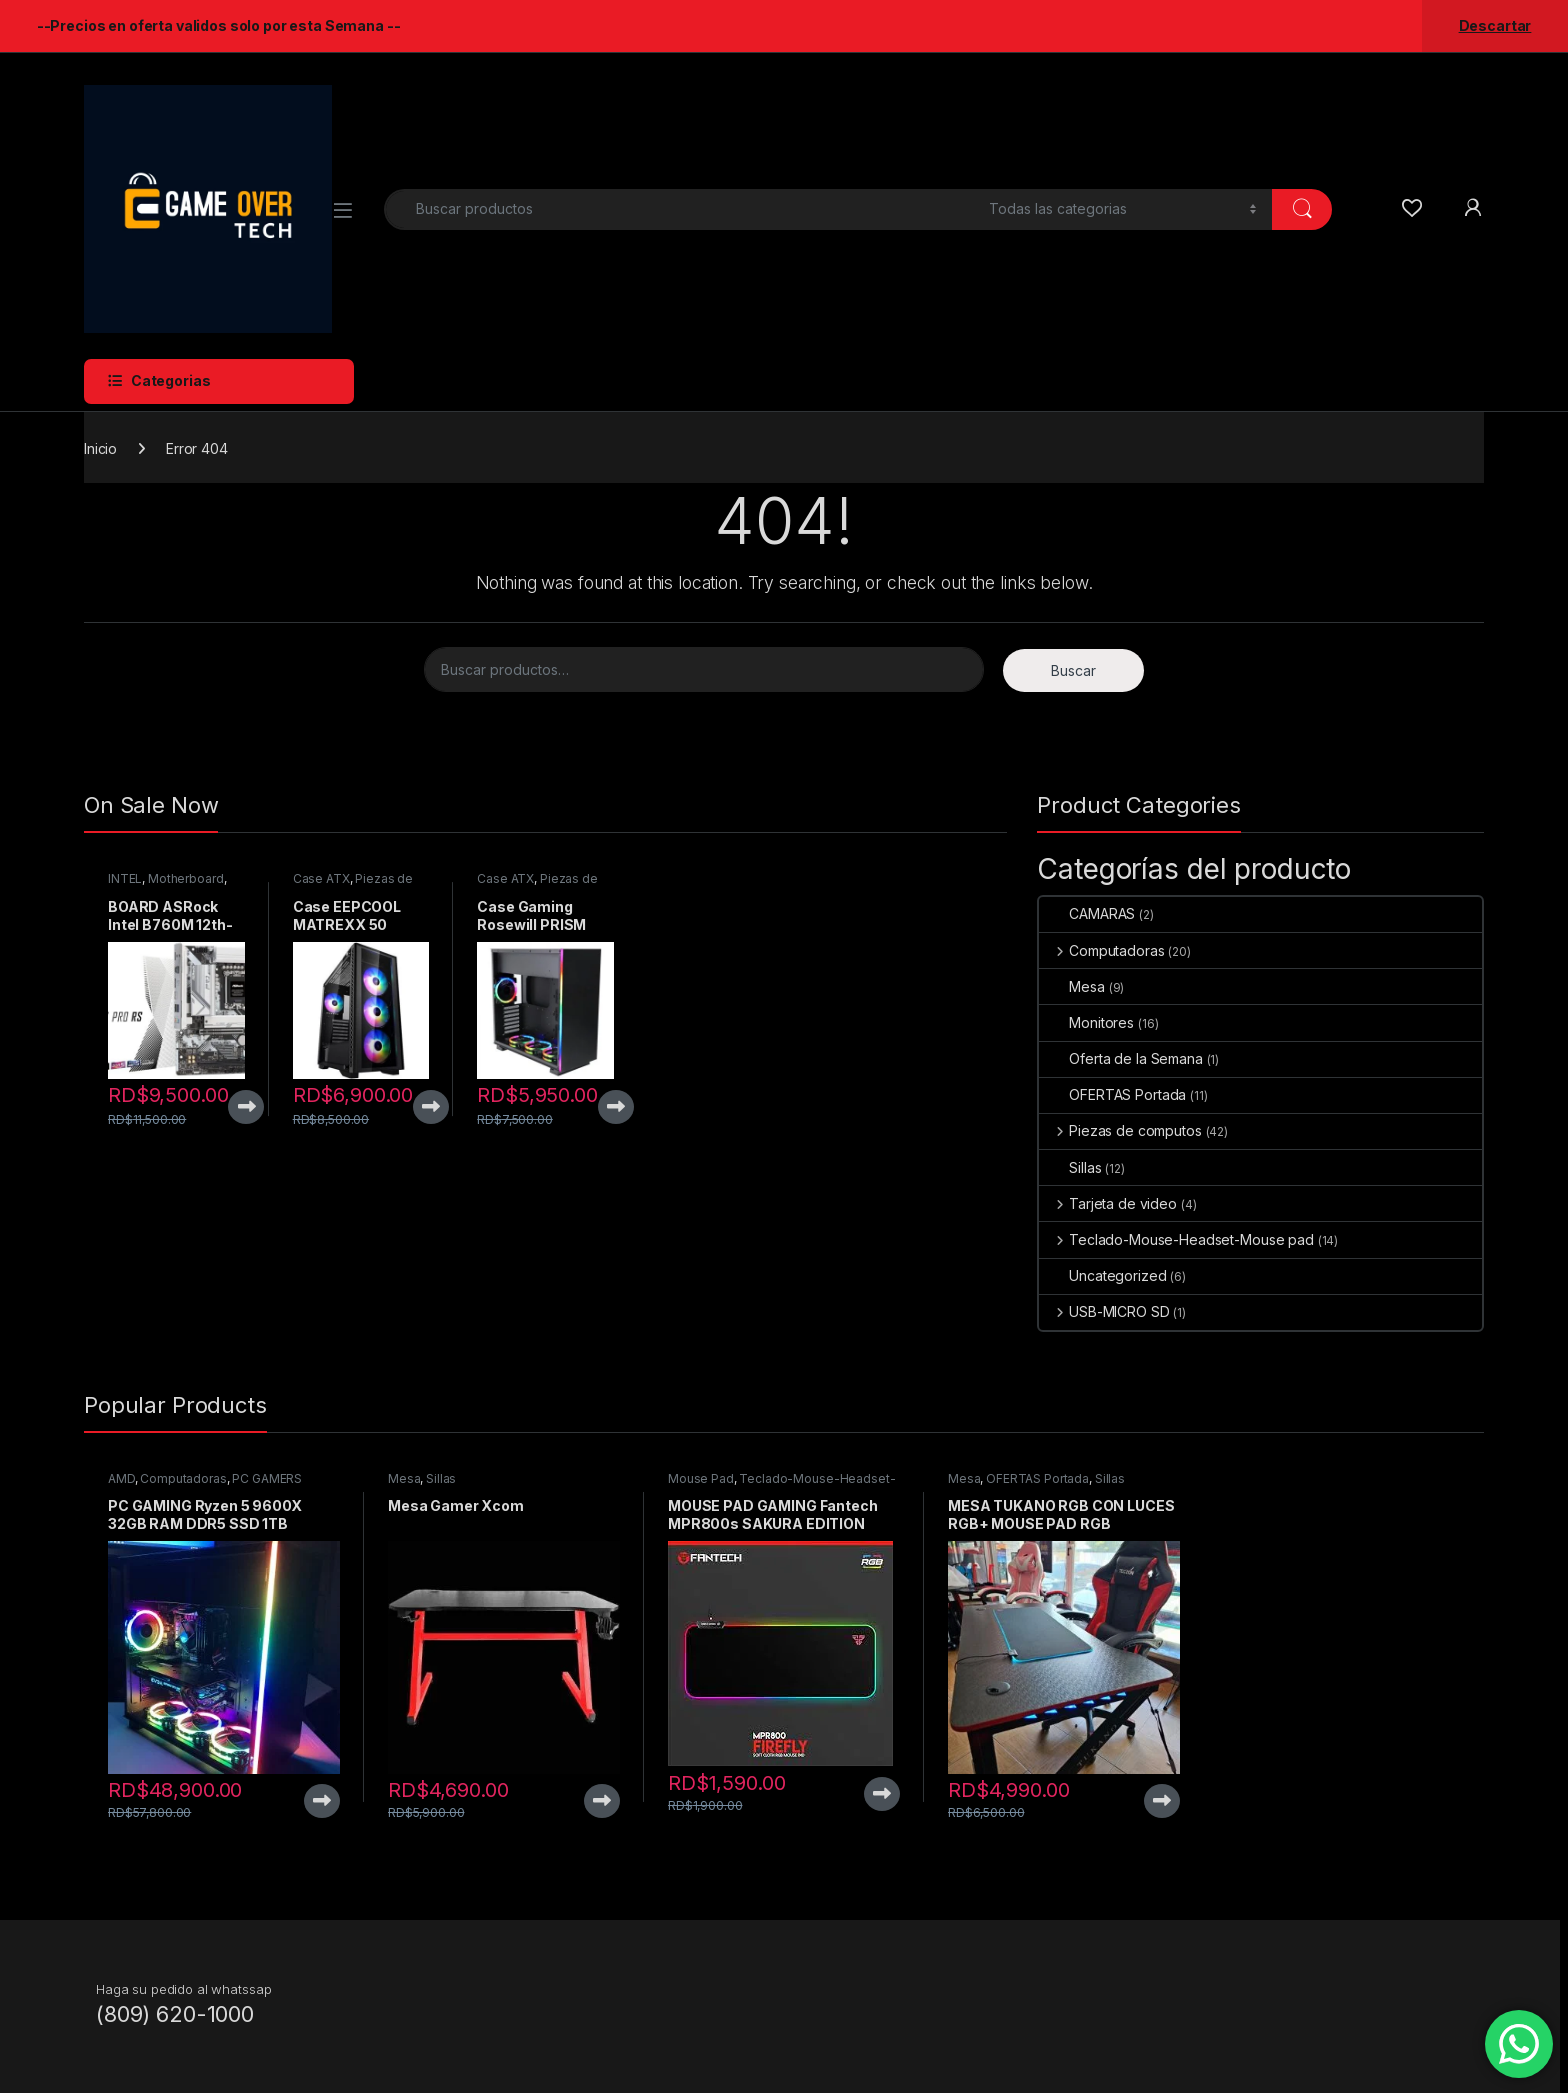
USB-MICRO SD (1104, 1311)
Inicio (100, 448)
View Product (246, 1107)
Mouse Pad (701, 1478)
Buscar (1073, 670)
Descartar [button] (1495, 25)
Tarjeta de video (1108, 1203)
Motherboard (185, 878)
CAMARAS (1087, 913)
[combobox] (681, 209)
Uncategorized (1102, 1275)
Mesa (1071, 986)
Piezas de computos (1120, 1130)
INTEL (125, 878)
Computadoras (1101, 950)
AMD (121, 1478)
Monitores (1086, 1022)
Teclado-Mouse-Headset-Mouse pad (1176, 1239)
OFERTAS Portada (1112, 1094)
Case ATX (321, 878)
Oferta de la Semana (1120, 1058)
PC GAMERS (267, 1478)
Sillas (1070, 1167)
